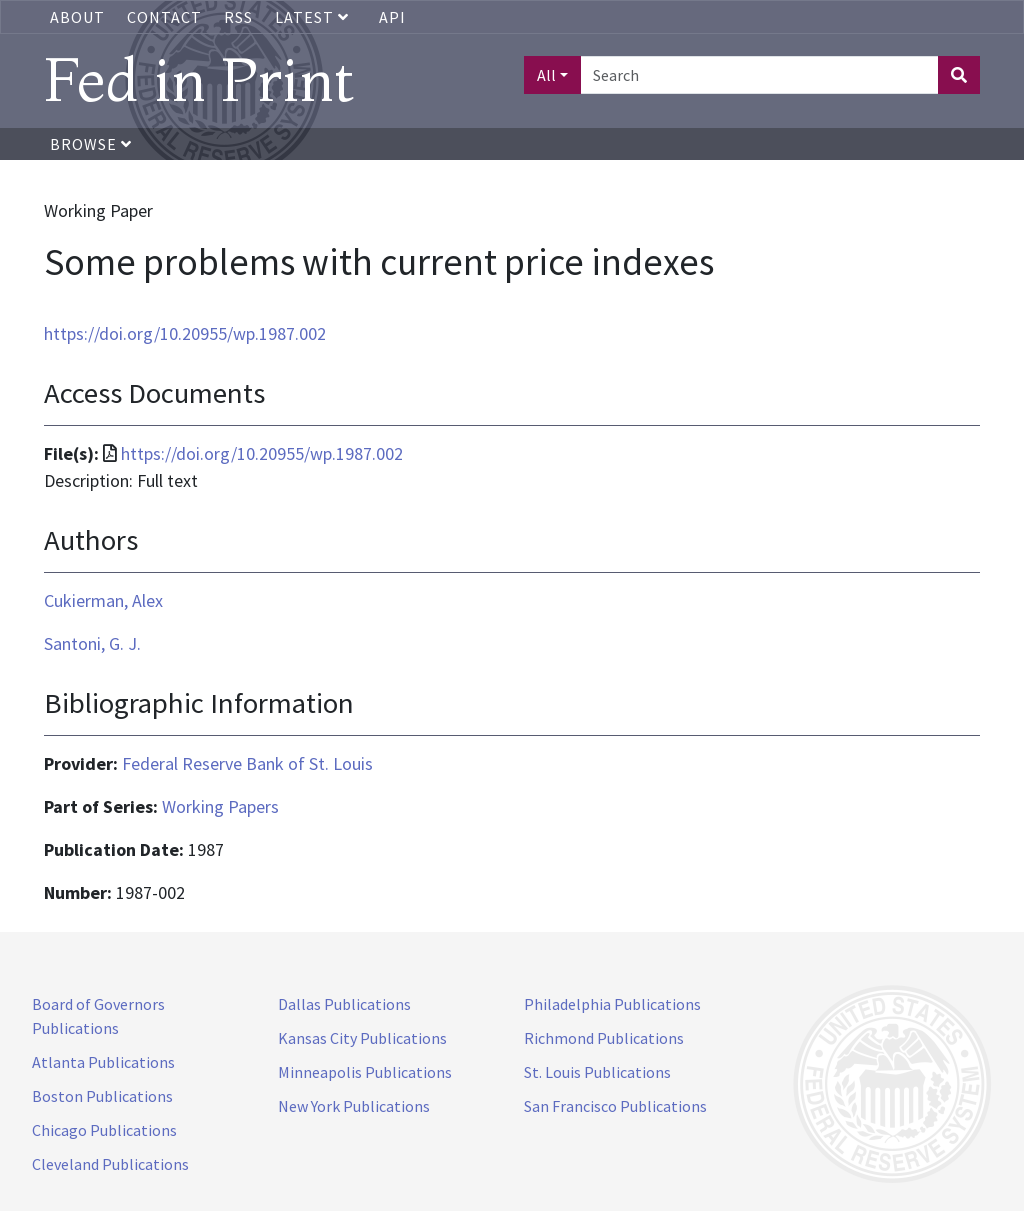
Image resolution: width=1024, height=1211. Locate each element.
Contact (164, 17)
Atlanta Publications (103, 1062)
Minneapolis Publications (365, 1072)
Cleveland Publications (110, 1164)
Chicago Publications (104, 1130)
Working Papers (220, 806)
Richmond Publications (604, 1038)
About (77, 17)
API (392, 17)
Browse (91, 144)
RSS (238, 17)
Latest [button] (314, 17)
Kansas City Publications (362, 1038)
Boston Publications (102, 1096)
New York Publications (354, 1106)
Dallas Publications (344, 1004)
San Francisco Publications (615, 1106)
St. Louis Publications (597, 1072)
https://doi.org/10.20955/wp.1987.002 (185, 333)
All (546, 75)
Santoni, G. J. (92, 643)
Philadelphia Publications (612, 1004)
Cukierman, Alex (103, 600)
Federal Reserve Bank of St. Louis (247, 763)
